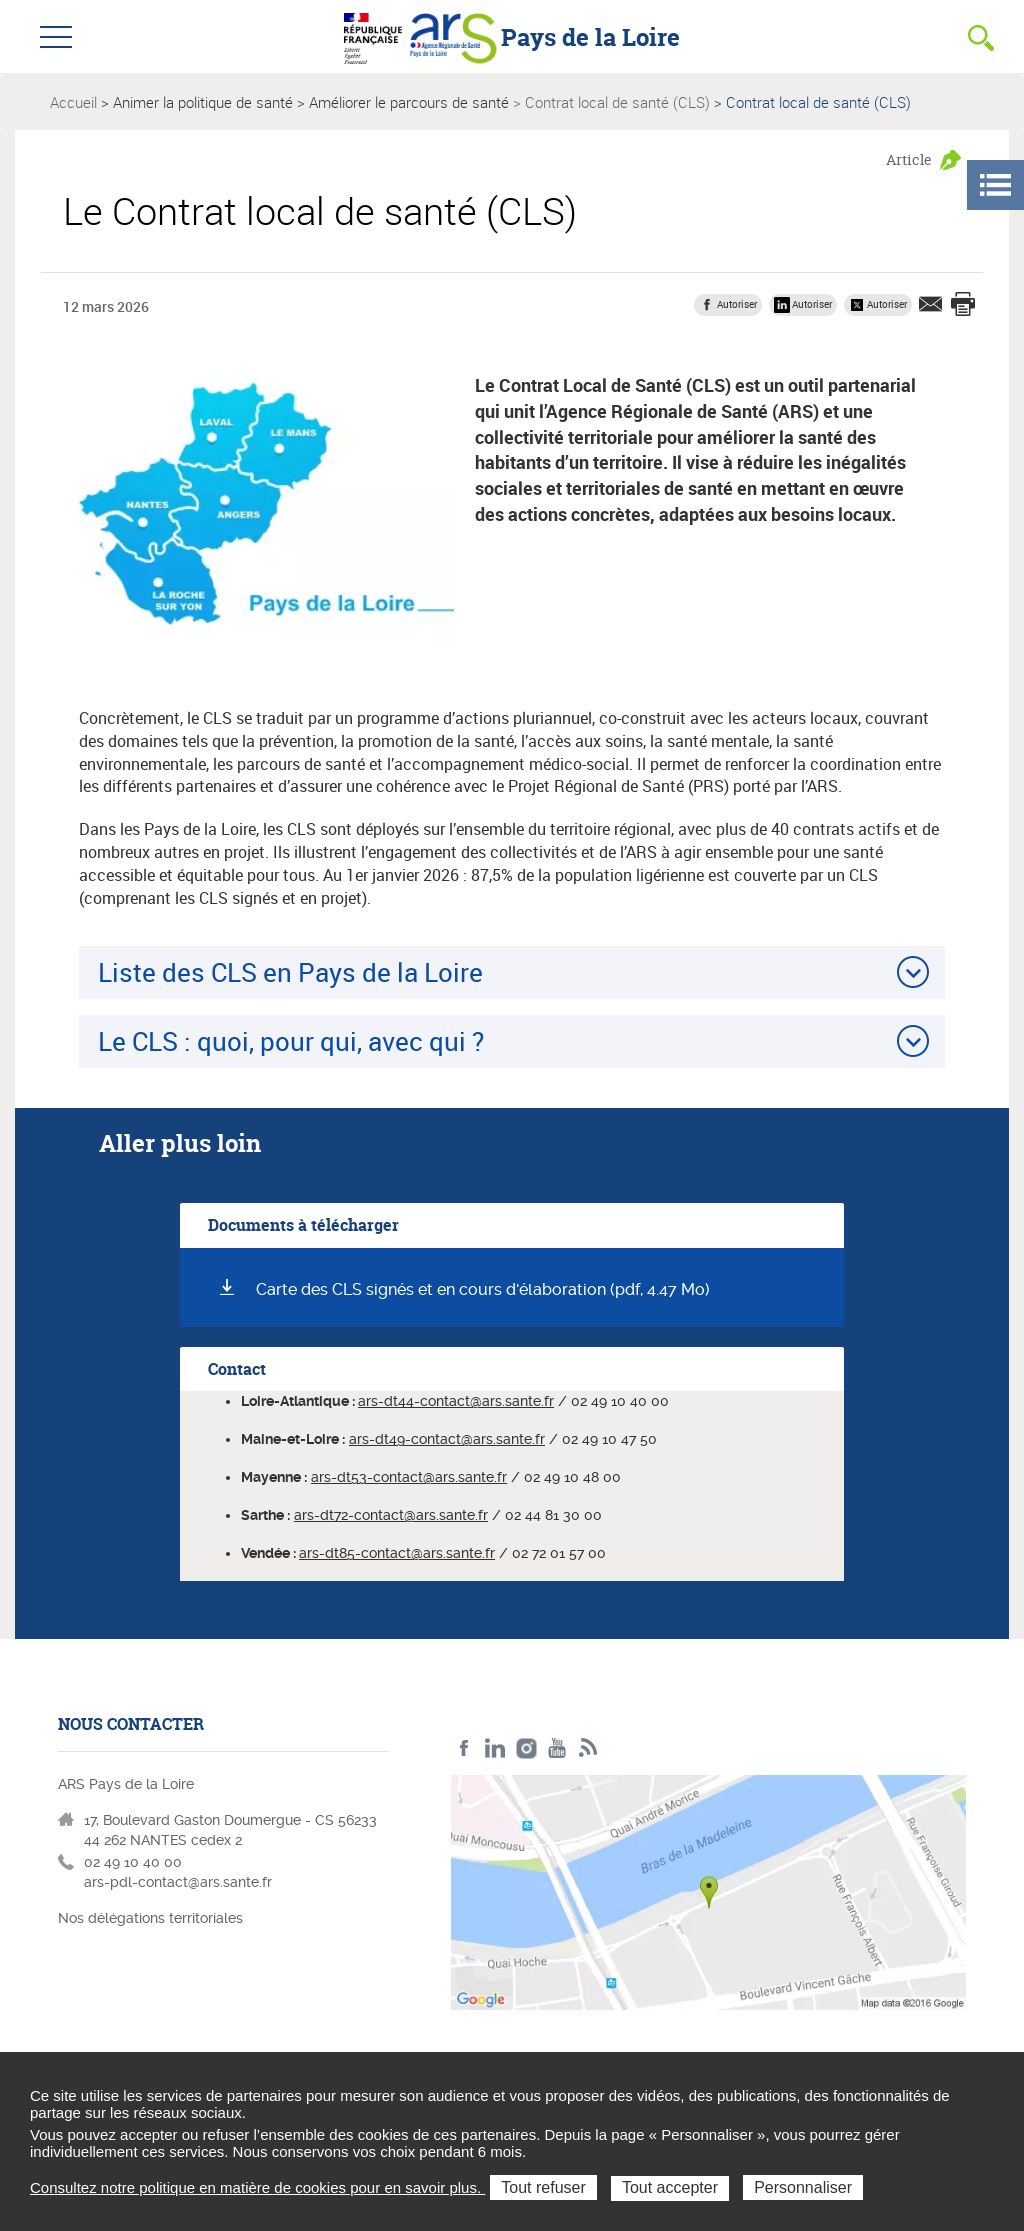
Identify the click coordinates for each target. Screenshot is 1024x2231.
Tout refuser (543, 2187)
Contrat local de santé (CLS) (617, 102)
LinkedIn (495, 1748)
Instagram (526, 1748)
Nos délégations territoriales (152, 1918)
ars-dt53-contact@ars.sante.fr (409, 1477)
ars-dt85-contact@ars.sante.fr (397, 1553)
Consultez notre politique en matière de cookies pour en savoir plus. (257, 2187)
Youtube (557, 1748)
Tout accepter (670, 2187)
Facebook (464, 1748)
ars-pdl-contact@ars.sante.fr (178, 1882)
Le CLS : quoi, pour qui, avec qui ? (291, 1041)
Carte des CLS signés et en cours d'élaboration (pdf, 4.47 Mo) (483, 1289)
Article (909, 159)
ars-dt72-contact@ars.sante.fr (391, 1515)
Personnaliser (803, 2187)
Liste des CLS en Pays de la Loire (290, 972)
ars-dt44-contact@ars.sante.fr (456, 1401)
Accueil (73, 102)
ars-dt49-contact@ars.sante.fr (447, 1439)
